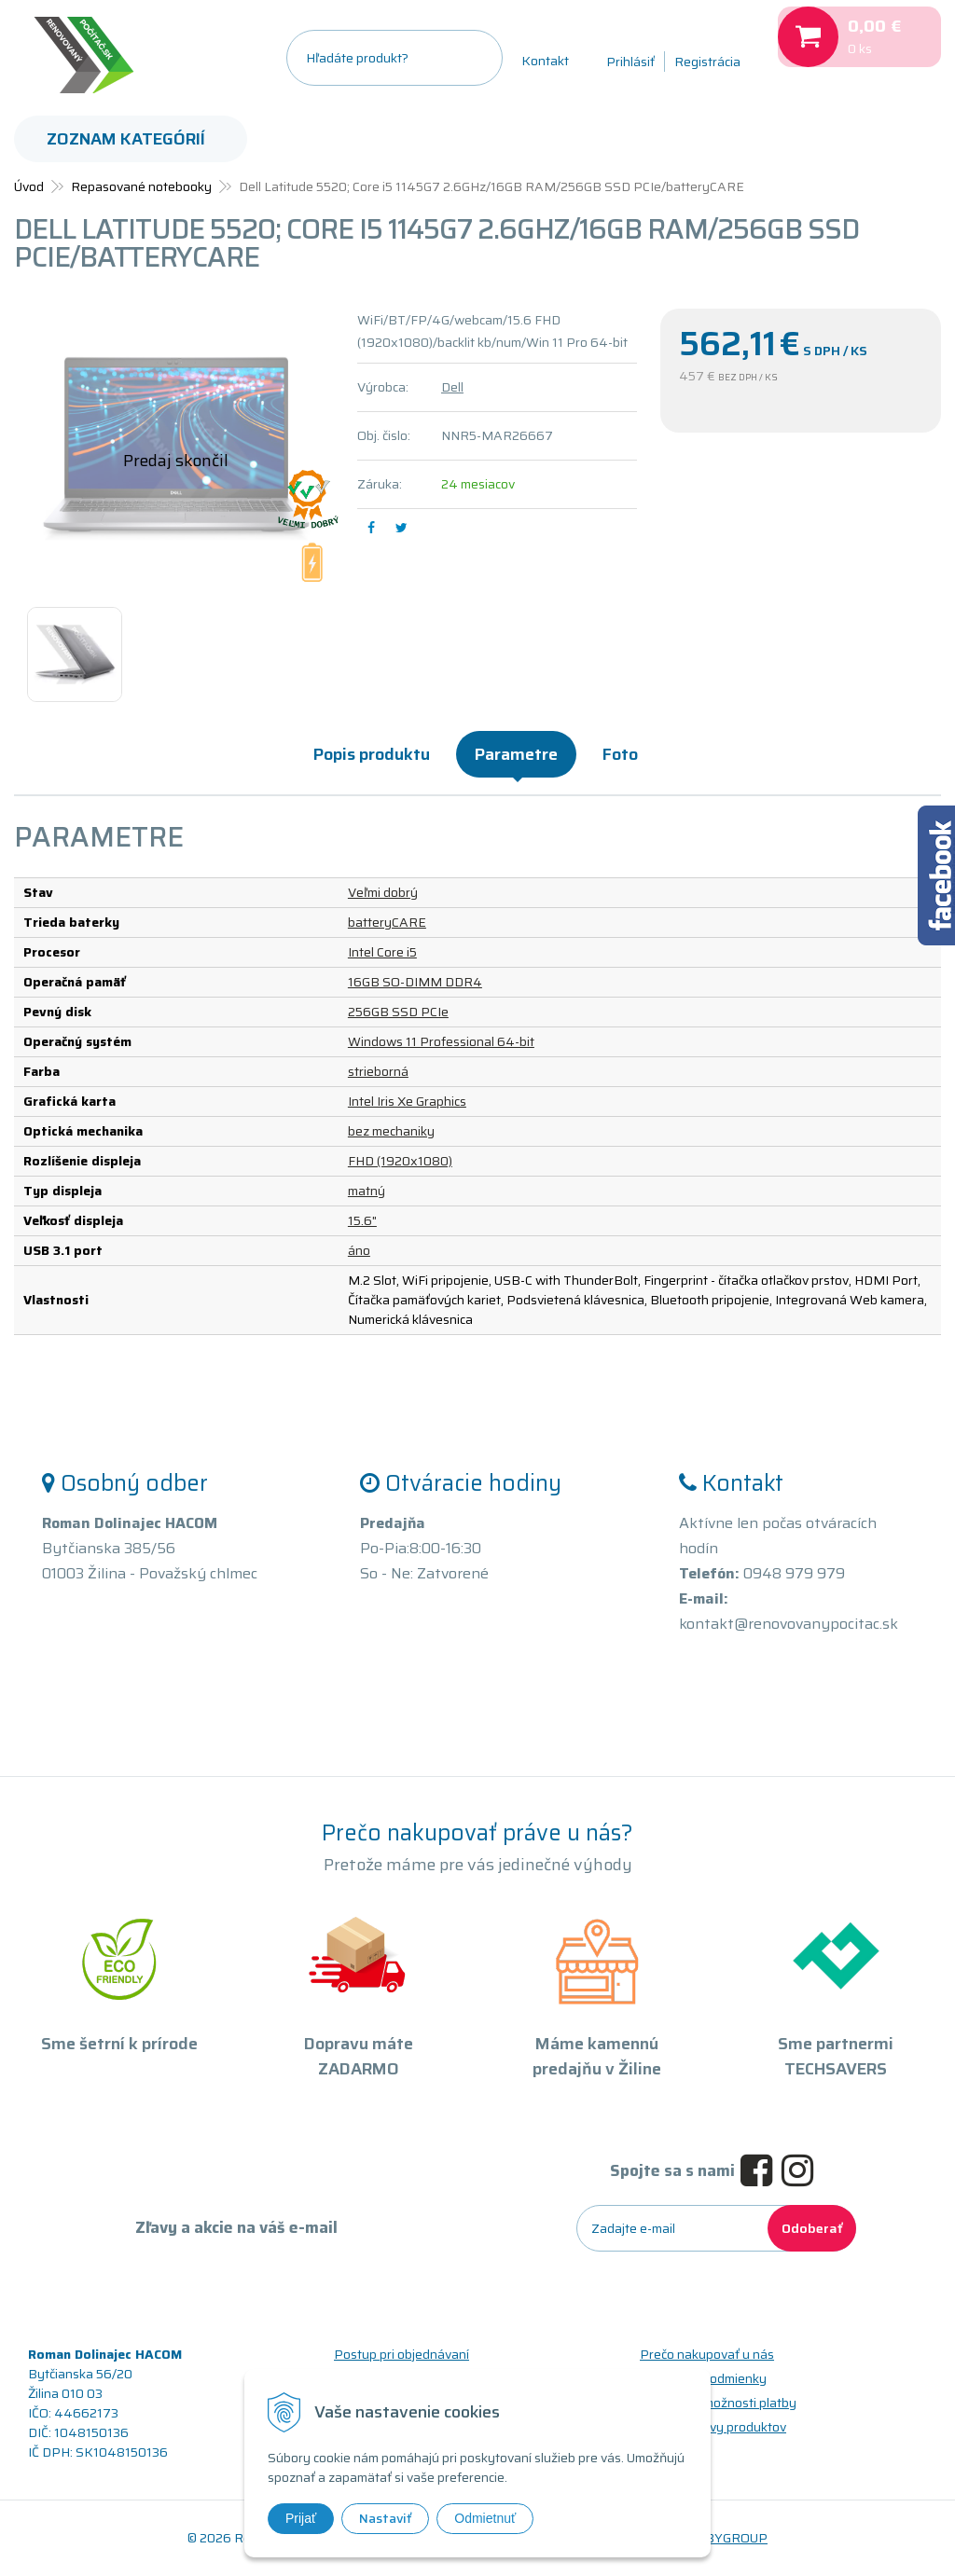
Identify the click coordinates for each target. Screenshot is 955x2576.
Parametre (516, 754)
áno (359, 1250)
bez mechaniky (391, 1131)
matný (366, 1190)
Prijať (300, 2518)
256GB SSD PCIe (398, 1011)
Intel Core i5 (382, 952)
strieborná (378, 1071)
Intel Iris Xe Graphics (407, 1101)
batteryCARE (387, 922)
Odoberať (812, 2228)
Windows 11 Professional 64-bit (441, 1041)
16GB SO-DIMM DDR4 (415, 981)
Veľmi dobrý (383, 892)
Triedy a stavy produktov (713, 2427)
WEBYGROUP (726, 2538)
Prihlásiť (630, 61)
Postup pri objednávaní (401, 2354)
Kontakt (545, 60)
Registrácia (707, 61)
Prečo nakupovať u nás (707, 2354)
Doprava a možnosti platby (718, 2402)
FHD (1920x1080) (400, 1160)
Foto (620, 754)
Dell (452, 387)
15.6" (362, 1220)
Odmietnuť (485, 2518)
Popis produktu (371, 754)
